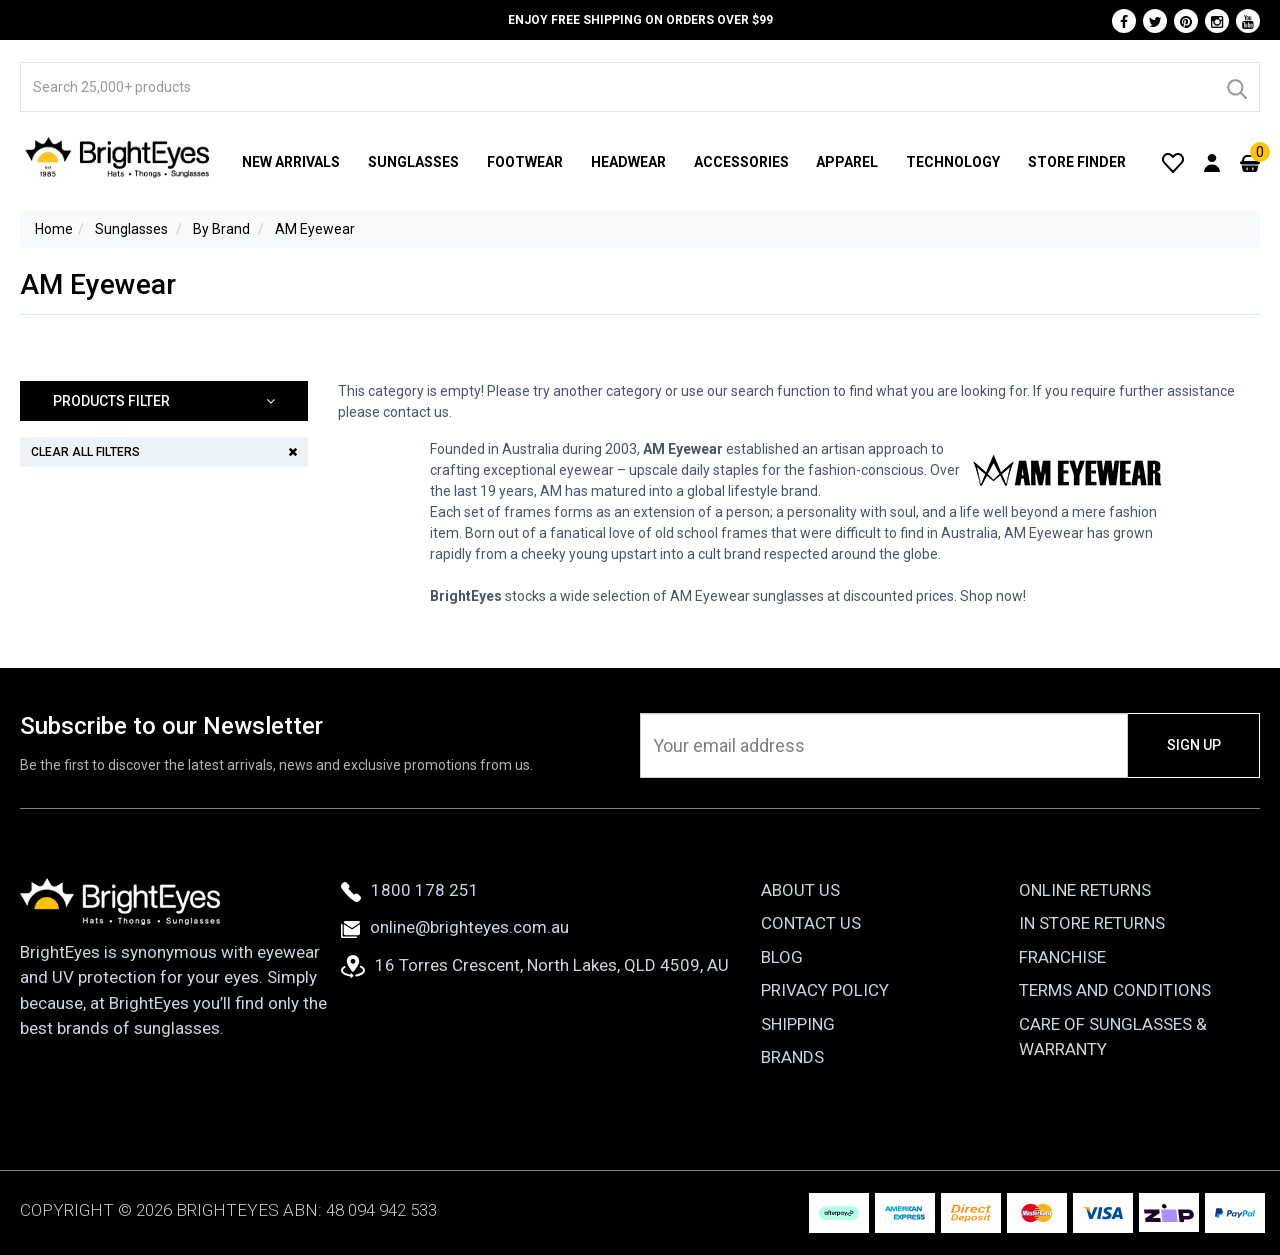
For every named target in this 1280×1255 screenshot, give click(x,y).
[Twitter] (1155, 21)
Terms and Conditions (1115, 990)
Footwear (525, 162)
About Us (800, 890)
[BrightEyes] (118, 157)
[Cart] (1250, 162)
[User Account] (1212, 162)
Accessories (741, 162)
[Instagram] (1217, 21)
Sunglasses (413, 162)
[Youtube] (1248, 21)
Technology (953, 162)
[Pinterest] (1186, 21)
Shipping (798, 1024)
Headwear (628, 162)
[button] (164, 401)
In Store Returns (1092, 923)
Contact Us (811, 923)
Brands (792, 1057)
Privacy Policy (825, 990)
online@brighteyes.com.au (455, 927)
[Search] (1236, 87)
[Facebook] (1124, 21)
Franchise (1062, 957)
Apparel (847, 162)
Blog (782, 957)
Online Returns (1085, 890)
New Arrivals (291, 162)
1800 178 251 (410, 890)
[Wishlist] (1173, 162)
